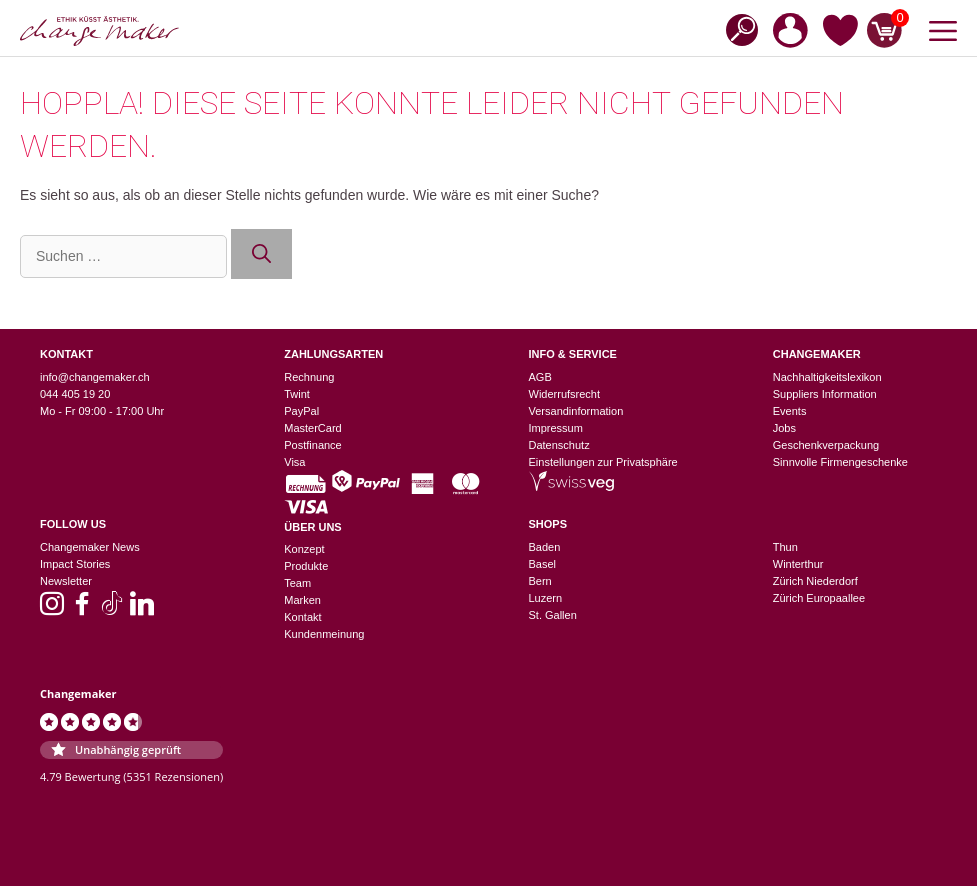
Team (297, 583)
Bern (540, 581)
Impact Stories (75, 564)
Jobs (784, 428)
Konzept (304, 549)
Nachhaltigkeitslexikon (827, 377)
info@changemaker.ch (95, 377)
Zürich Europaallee (819, 598)
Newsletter (66, 581)
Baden (545, 547)
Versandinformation (576, 411)
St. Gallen (553, 615)
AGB (540, 377)
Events (790, 411)
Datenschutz (559, 445)
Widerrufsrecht (565, 394)
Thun (785, 547)
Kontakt (302, 617)
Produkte (306, 566)
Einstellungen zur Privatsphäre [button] (603, 462)
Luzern (546, 598)
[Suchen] (261, 254)
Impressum (556, 428)
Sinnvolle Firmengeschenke (840, 462)
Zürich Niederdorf (815, 581)
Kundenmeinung (324, 634)
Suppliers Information (825, 394)
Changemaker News (90, 547)
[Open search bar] (736, 28)
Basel (543, 564)
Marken (302, 600)
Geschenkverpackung (826, 445)
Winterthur (798, 564)
